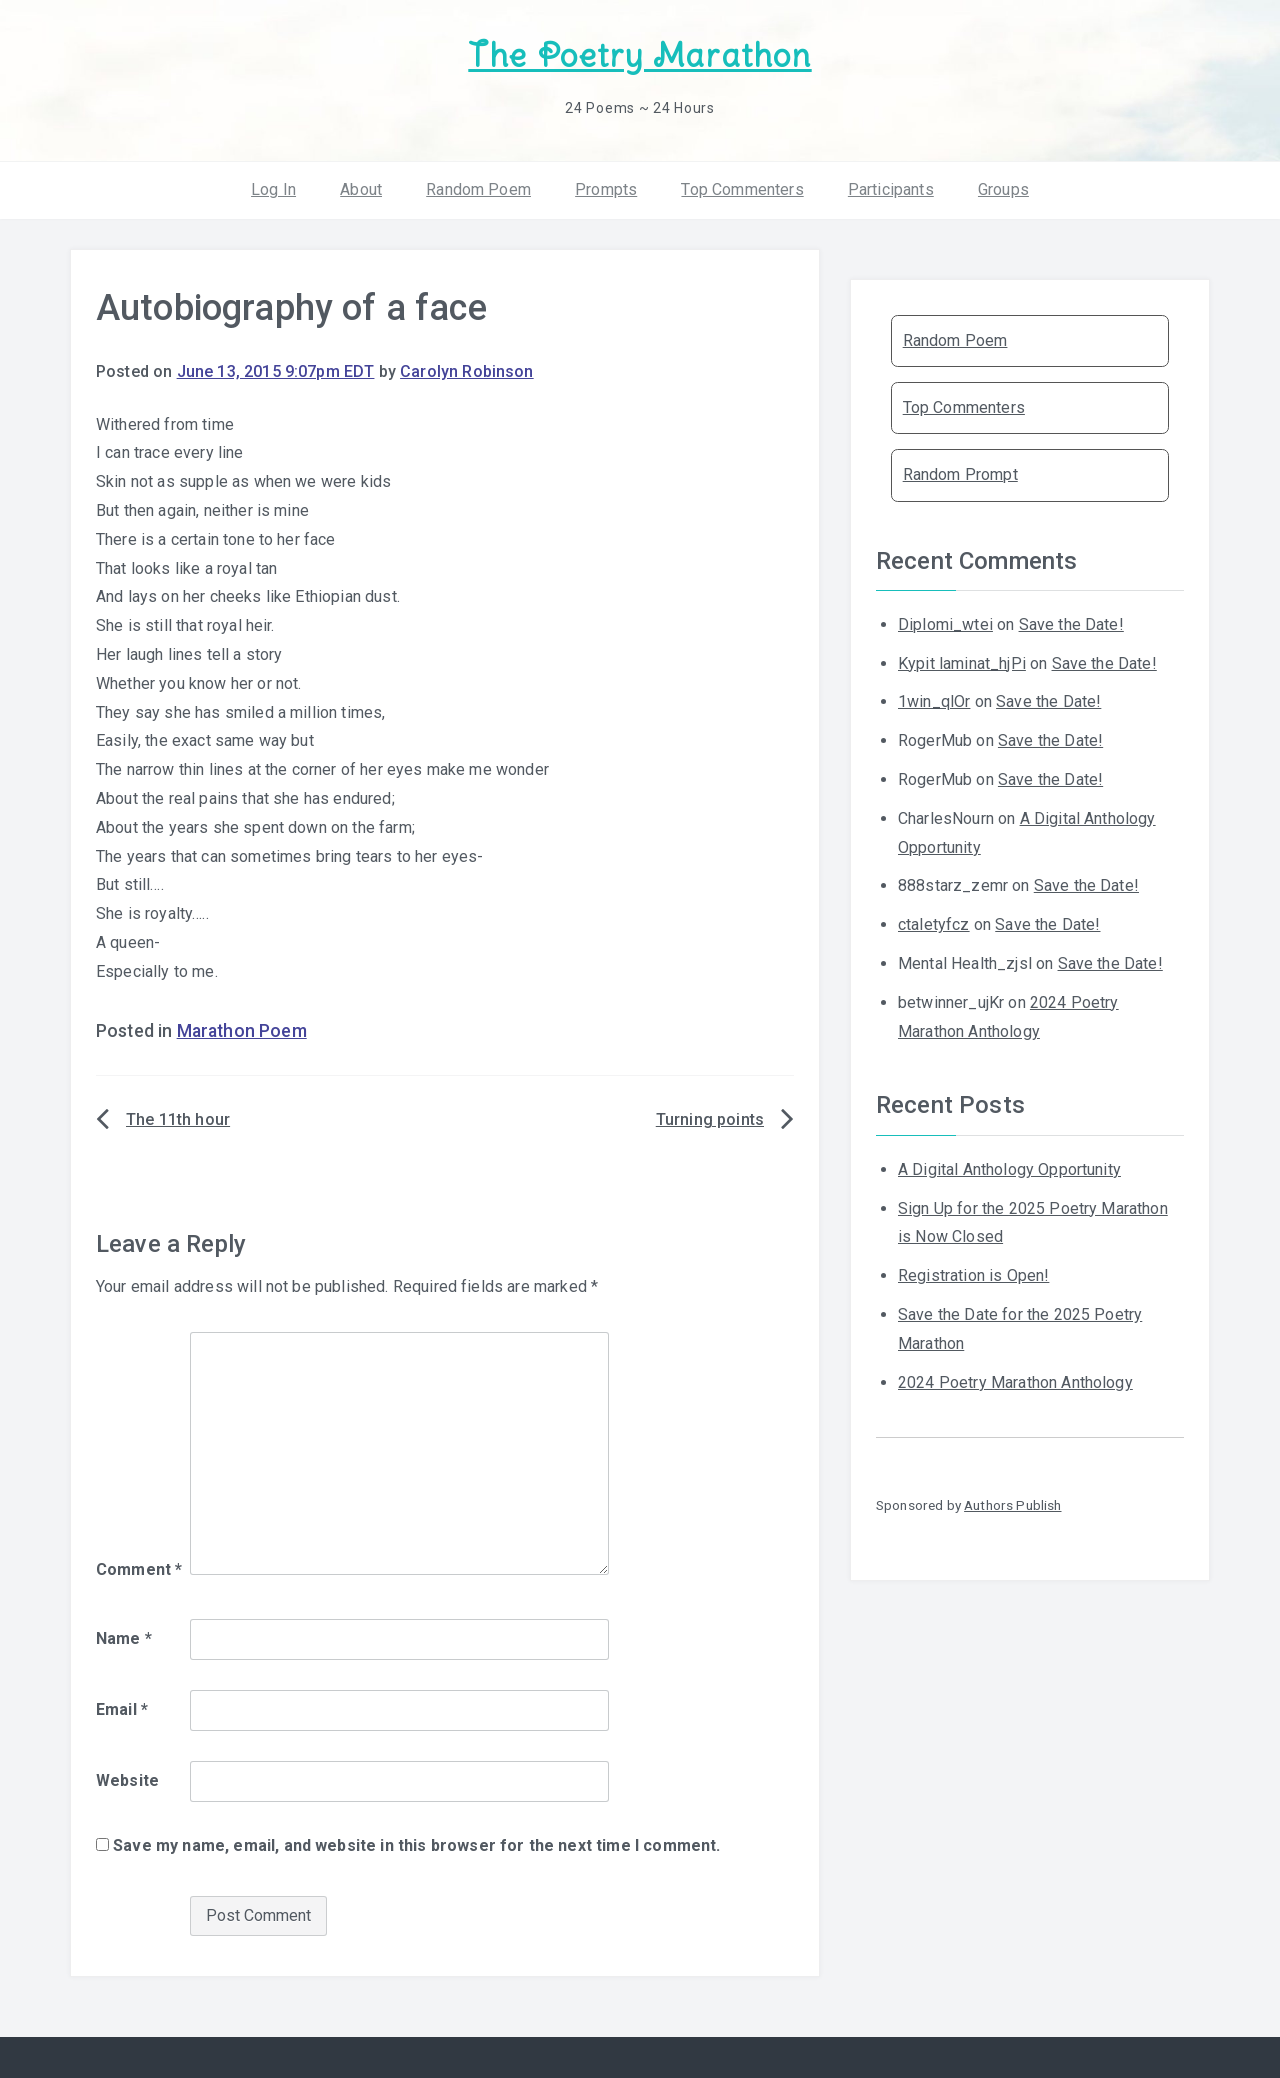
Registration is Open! (973, 1275)
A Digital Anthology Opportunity (1009, 1169)
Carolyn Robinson (467, 371)
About (361, 189)
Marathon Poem (242, 1031)
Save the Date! (1071, 624)
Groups (1003, 189)
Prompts (606, 189)
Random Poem (478, 189)
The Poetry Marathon (639, 55)
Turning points (710, 1119)
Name (124, 1638)
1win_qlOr (934, 701)
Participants (891, 189)
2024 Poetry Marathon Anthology (1015, 1382)
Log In (273, 189)
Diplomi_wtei (945, 624)
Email (122, 1709)
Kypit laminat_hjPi (962, 663)
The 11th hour (178, 1119)
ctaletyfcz (934, 924)
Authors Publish (1012, 1505)
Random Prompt (960, 474)
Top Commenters (742, 189)
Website (127, 1780)
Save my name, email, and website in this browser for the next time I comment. (416, 1845)
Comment (139, 1569)
